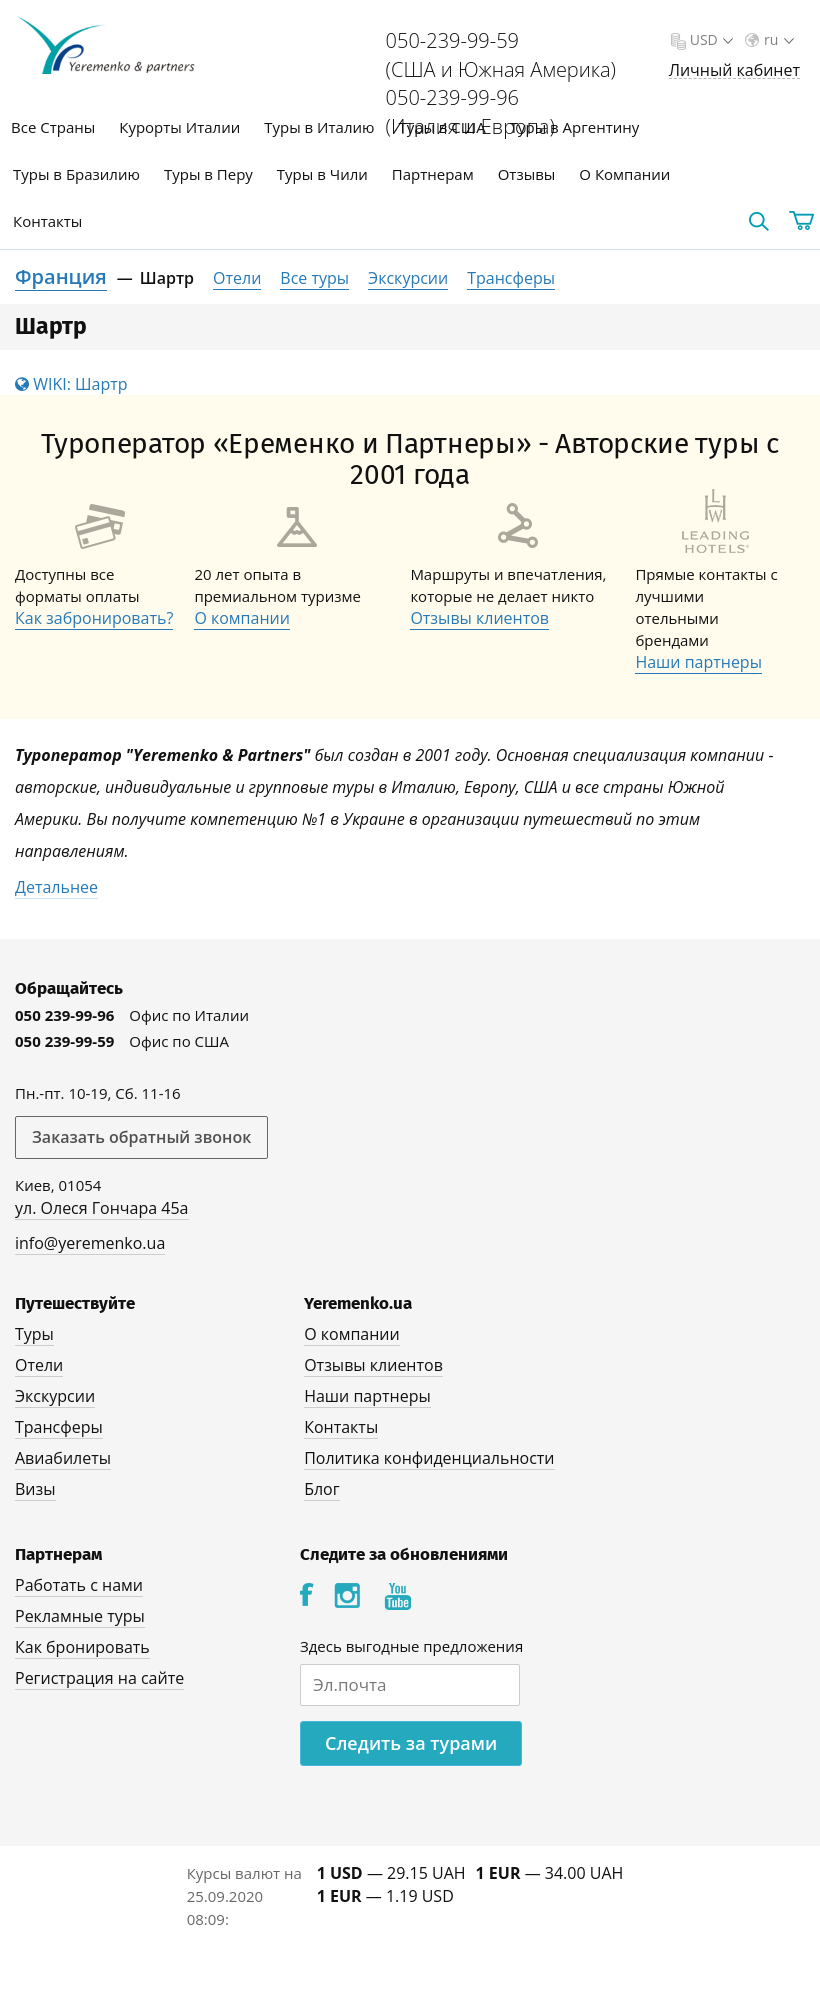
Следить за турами (411, 1743)
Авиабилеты (63, 1458)
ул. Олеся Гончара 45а (102, 1208)
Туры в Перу (208, 174)
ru (777, 39)
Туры (34, 1334)
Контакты (47, 221)
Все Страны (53, 127)
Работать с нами (79, 1585)
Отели (237, 278)
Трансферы (511, 278)
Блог (321, 1489)
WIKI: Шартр (71, 384)
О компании (242, 618)
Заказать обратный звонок (141, 1137)
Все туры (314, 278)
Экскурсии (408, 278)
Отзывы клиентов (479, 618)
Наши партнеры (698, 662)
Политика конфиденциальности (429, 1458)
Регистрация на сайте (99, 1678)
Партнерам (433, 174)
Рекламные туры (80, 1616)
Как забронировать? (94, 618)
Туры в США (441, 127)
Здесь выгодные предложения (411, 1646)
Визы (35, 1489)
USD (709, 39)
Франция (61, 276)
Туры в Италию (319, 127)
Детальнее (56, 887)
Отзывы (527, 174)
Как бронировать (82, 1647)
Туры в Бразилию (76, 174)
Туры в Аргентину (575, 127)
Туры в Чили (322, 174)
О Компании (624, 174)
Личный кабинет (734, 70)
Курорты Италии (179, 127)
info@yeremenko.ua (90, 1243)
